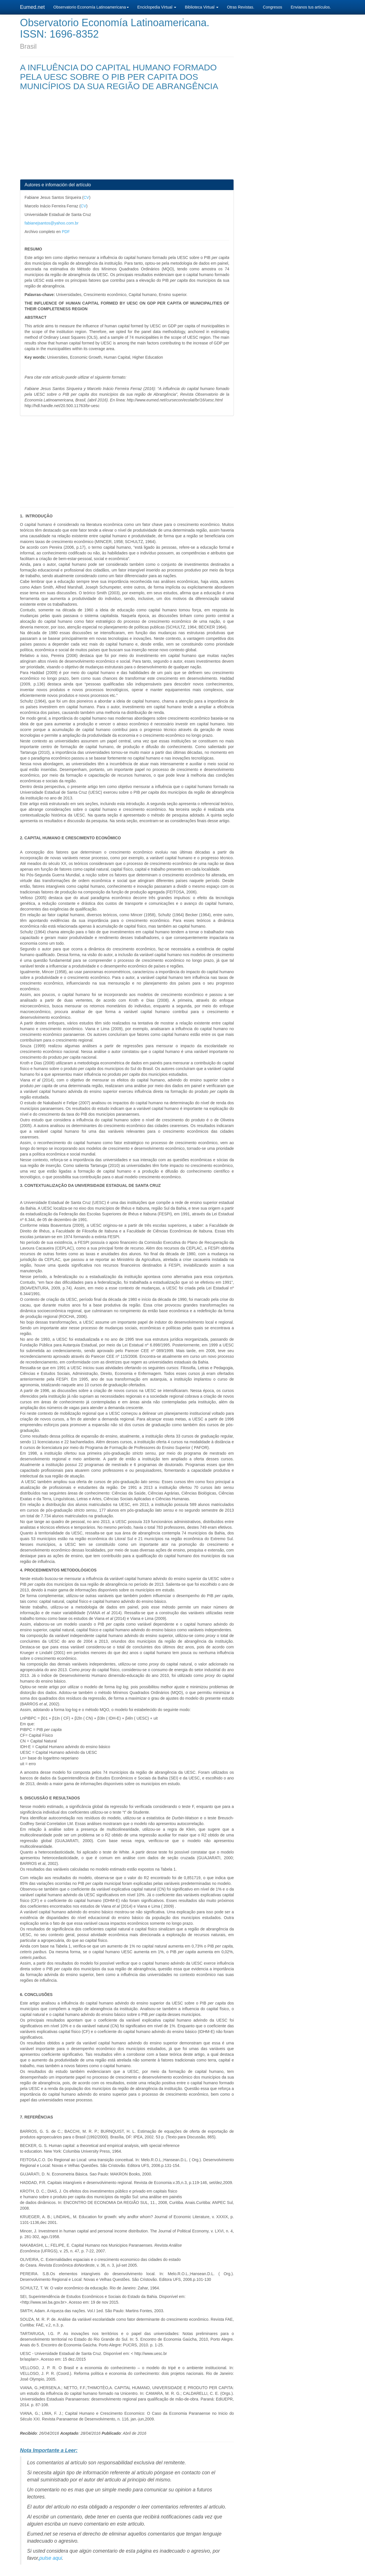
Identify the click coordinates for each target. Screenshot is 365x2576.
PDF (66, 231)
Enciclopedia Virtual (157, 7)
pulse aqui (50, 2558)
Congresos (272, 7)
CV (86, 197)
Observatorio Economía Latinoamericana (91, 7)
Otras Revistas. (240, 7)
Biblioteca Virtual (201, 7)
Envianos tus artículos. (311, 7)
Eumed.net (32, 7)
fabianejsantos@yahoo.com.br (51, 223)
